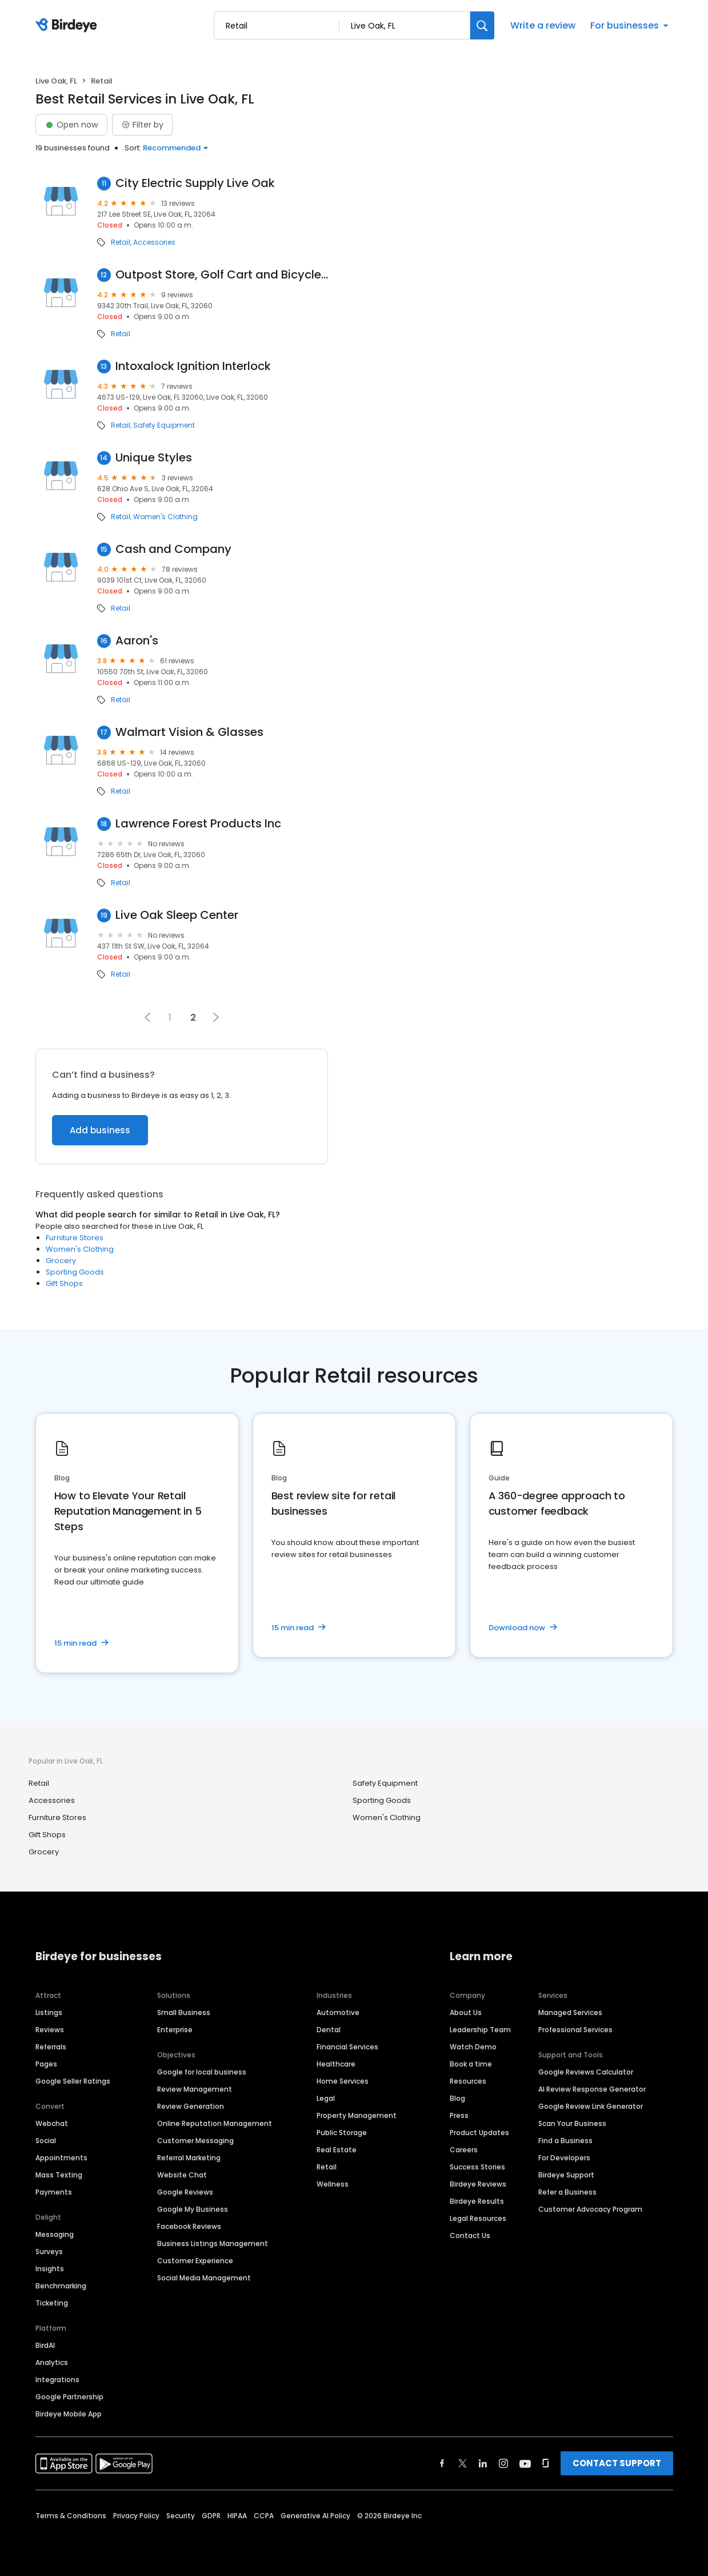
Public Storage (342, 2132)
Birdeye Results (477, 2201)
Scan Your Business (572, 2123)
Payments (53, 2192)
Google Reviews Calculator (585, 2072)
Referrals (50, 2047)
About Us (466, 2012)
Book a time (471, 2064)
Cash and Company (173, 549)
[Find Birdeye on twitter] (462, 2463)
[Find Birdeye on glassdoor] (545, 2463)
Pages (46, 2064)
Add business (100, 1130)
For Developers (564, 2158)
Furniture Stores (74, 1237)
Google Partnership (69, 2397)
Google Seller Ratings (72, 2081)
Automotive (338, 2012)
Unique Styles (153, 458)
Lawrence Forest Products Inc (198, 824)
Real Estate (337, 2150)
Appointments (61, 2158)
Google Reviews (185, 2192)
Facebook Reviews (189, 2226)
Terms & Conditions (70, 2516)
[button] (147, 1017)
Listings (48, 2012)
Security (180, 2516)
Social (45, 2140)
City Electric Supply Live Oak (195, 183)
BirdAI (45, 2345)
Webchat (51, 2123)
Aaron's (136, 641)
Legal (326, 2098)
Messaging (54, 2234)
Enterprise (175, 2029)
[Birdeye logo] (68, 26)
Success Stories (477, 2167)
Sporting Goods (75, 1272)
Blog (457, 2098)
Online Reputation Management (214, 2123)
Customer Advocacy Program (590, 2209)
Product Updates (479, 2132)
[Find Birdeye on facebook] (442, 2463)
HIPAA (237, 2516)
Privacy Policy (136, 2516)
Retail (120, 242)
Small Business (183, 2012)
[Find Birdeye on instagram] (503, 2463)
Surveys (49, 2251)
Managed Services (570, 2012)
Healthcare (336, 2064)
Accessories (154, 242)
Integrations (57, 2379)
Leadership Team (480, 2029)
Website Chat (182, 2175)
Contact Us (470, 2235)
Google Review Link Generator (590, 2106)
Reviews (49, 2029)
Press (459, 2115)
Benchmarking (60, 2286)
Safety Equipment (164, 425)
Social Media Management (204, 2278)
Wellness (333, 2184)
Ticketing (51, 2303)
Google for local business (201, 2072)
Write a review (542, 25)
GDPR (211, 2516)
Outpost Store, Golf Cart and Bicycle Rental (221, 275)
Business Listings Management (212, 2243)
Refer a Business (567, 2192)
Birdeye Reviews (478, 2184)
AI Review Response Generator (592, 2089)
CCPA (264, 2516)
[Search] (482, 25)
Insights (49, 2269)
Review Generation (190, 2106)
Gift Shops (64, 1283)
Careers (464, 2150)
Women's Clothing (165, 516)
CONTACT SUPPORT (617, 2463)
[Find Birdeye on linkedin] (482, 2463)
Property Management (357, 2115)
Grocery (61, 1260)
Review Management (194, 2089)
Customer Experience (195, 2261)
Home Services (343, 2081)
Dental (329, 2029)
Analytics (51, 2362)
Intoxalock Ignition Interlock (193, 366)
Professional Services (575, 2029)
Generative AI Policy (315, 2516)
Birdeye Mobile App (68, 2414)
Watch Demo (473, 2047)
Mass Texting (58, 2175)
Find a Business (565, 2140)
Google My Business (192, 2209)
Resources (468, 2081)
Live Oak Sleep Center (176, 915)
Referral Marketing (189, 2158)
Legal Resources (478, 2218)
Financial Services (347, 2047)
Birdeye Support (566, 2175)
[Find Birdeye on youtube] (525, 2463)
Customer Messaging (195, 2140)
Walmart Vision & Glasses (189, 732)
